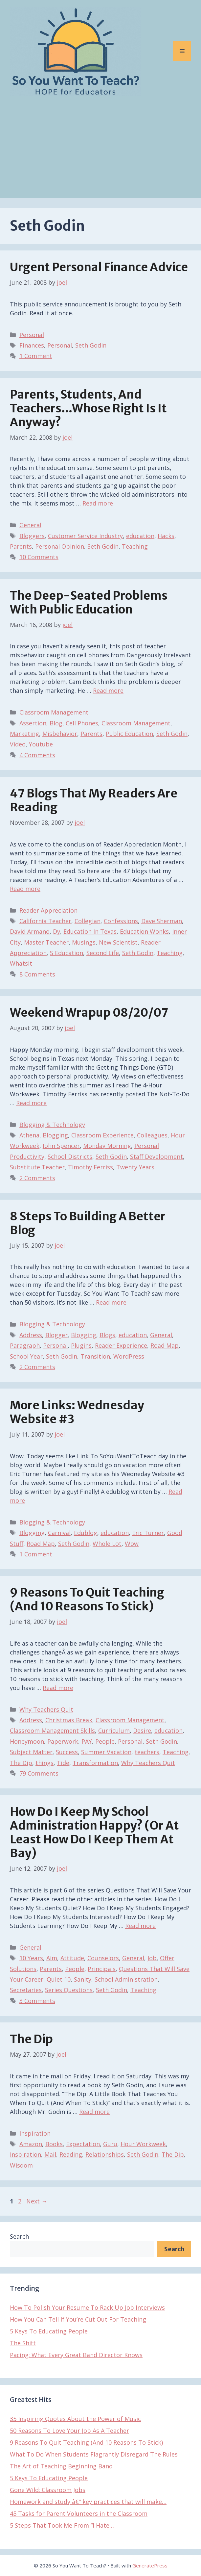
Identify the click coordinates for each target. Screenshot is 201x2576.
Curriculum (114, 1730)
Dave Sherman (161, 921)
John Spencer (61, 1146)
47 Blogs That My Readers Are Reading (93, 800)
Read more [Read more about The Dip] (94, 2112)
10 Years (31, 1958)
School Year (26, 1356)
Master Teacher (46, 942)
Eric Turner (148, 1533)
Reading (70, 2154)
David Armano (30, 931)
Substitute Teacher (37, 1167)
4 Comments (37, 755)
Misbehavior (59, 734)
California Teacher (45, 921)
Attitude (72, 1958)
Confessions (121, 921)
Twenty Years (135, 1167)
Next (36, 2201)
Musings (84, 942)
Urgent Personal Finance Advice (99, 267)
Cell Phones (82, 723)
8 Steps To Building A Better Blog (88, 1223)
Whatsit (21, 963)
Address (30, 1335)
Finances (31, 345)
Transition (95, 1356)
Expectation (83, 2144)
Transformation (95, 1763)
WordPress (128, 1356)
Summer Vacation (106, 1752)
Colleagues (152, 1135)
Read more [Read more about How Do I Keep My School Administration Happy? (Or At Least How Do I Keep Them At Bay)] (140, 1926)
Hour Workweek (143, 2144)
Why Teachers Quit (46, 1709)
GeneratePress (150, 2565)
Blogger (56, 1335)
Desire (142, 1730)
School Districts (70, 1156)
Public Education (129, 734)
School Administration (126, 1979)
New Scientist (118, 942)
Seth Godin (90, 345)
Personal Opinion (59, 546)
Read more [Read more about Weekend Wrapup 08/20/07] (31, 1103)
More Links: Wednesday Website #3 (77, 1412)
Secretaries (26, 1990)
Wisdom (21, 2165)
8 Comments (37, 974)
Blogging (55, 1135)
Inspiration (35, 2133)
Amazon (30, 2144)
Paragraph (25, 1345)
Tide (63, 1763)
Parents (21, 546)
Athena (29, 1135)
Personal (31, 335)
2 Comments (37, 1178)
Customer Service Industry (85, 536)
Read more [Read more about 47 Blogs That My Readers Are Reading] (25, 889)
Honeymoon (27, 1741)
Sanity (82, 1979)
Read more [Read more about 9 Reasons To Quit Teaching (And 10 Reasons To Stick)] (58, 1688)
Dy (56, 931)
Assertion (32, 723)
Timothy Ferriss (90, 1167)
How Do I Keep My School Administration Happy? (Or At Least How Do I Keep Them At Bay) (94, 1832)
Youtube (41, 744)
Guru (110, 2144)
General (30, 525)
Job (152, 1958)
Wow (132, 1544)
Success (67, 1752)
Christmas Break (68, 1720)
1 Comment (35, 356)
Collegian (87, 921)
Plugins (81, 1345)
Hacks (166, 536)
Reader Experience (121, 1345)
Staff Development (156, 1156)
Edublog (85, 1533)
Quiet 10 (59, 1979)
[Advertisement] (100, 152)
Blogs (107, 1335)
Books (54, 2144)
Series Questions (69, 1990)
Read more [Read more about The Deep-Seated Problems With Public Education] (108, 690)
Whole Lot (107, 1544)
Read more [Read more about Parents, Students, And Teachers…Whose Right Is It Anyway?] (97, 503)
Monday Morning (107, 1146)
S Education (66, 953)
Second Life (102, 953)
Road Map (164, 1345)
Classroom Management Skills (52, 1730)
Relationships (104, 2154)
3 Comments (37, 2001)
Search (19, 2236)
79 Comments (38, 1773)
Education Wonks (144, 931)
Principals (102, 1969)
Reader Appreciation (48, 910)
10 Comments (38, 557)
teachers (147, 1752)
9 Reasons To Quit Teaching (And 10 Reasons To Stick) (87, 1599)
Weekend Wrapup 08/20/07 (89, 1012)
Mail (50, 2154)
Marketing (24, 734)
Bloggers (32, 536)
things (44, 1763)
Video (18, 744)
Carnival (59, 1533)
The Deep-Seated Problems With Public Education (89, 602)
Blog (56, 723)
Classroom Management (53, 712)
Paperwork (62, 1741)
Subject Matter (31, 1752)
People (105, 1741)
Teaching (135, 546)
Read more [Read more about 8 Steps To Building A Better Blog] (111, 1302)
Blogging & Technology (52, 1125)
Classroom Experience (102, 1135)
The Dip (21, 1763)
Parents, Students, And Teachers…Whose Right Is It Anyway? (88, 408)
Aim (51, 1958)
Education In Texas (90, 931)
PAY (86, 1741)
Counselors (103, 1958)
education (140, 536)
